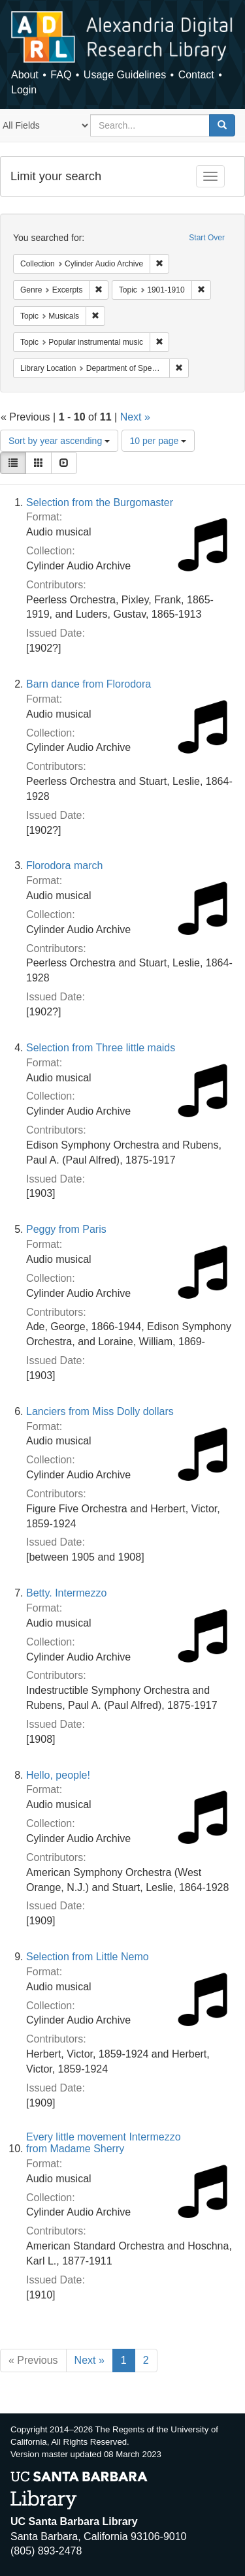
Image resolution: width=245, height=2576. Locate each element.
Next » (135, 416)
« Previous (33, 2360)
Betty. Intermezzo (66, 1592)
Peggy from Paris (66, 1229)
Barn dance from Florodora (88, 684)
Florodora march (64, 865)
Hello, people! (58, 1775)
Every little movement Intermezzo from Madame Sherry (103, 2142)
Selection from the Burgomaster (99, 502)
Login (24, 89)
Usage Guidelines (125, 74)
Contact (196, 74)
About (25, 74)
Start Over (207, 237)
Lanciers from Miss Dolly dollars (100, 1411)
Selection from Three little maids (100, 1047)
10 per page (158, 441)
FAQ (60, 74)
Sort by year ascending (59, 441)
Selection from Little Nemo (87, 1956)
